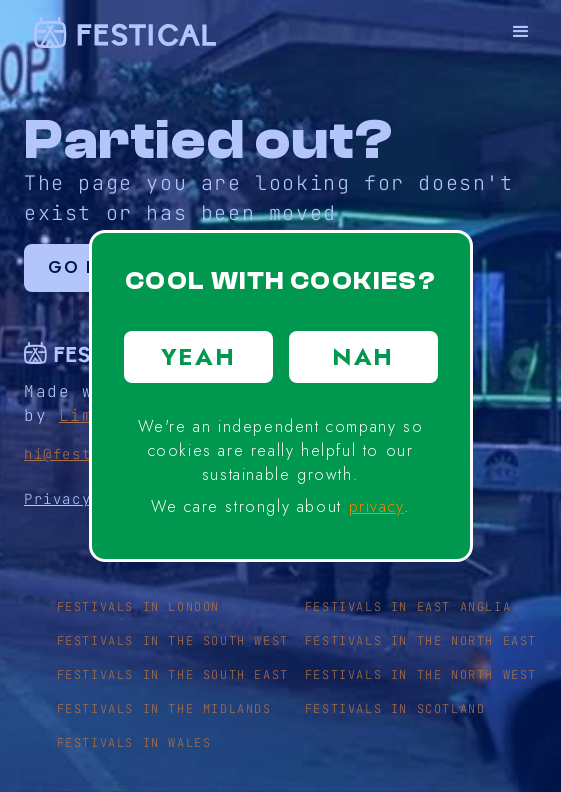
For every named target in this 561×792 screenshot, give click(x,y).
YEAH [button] (198, 356)
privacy (376, 506)
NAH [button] (363, 356)
